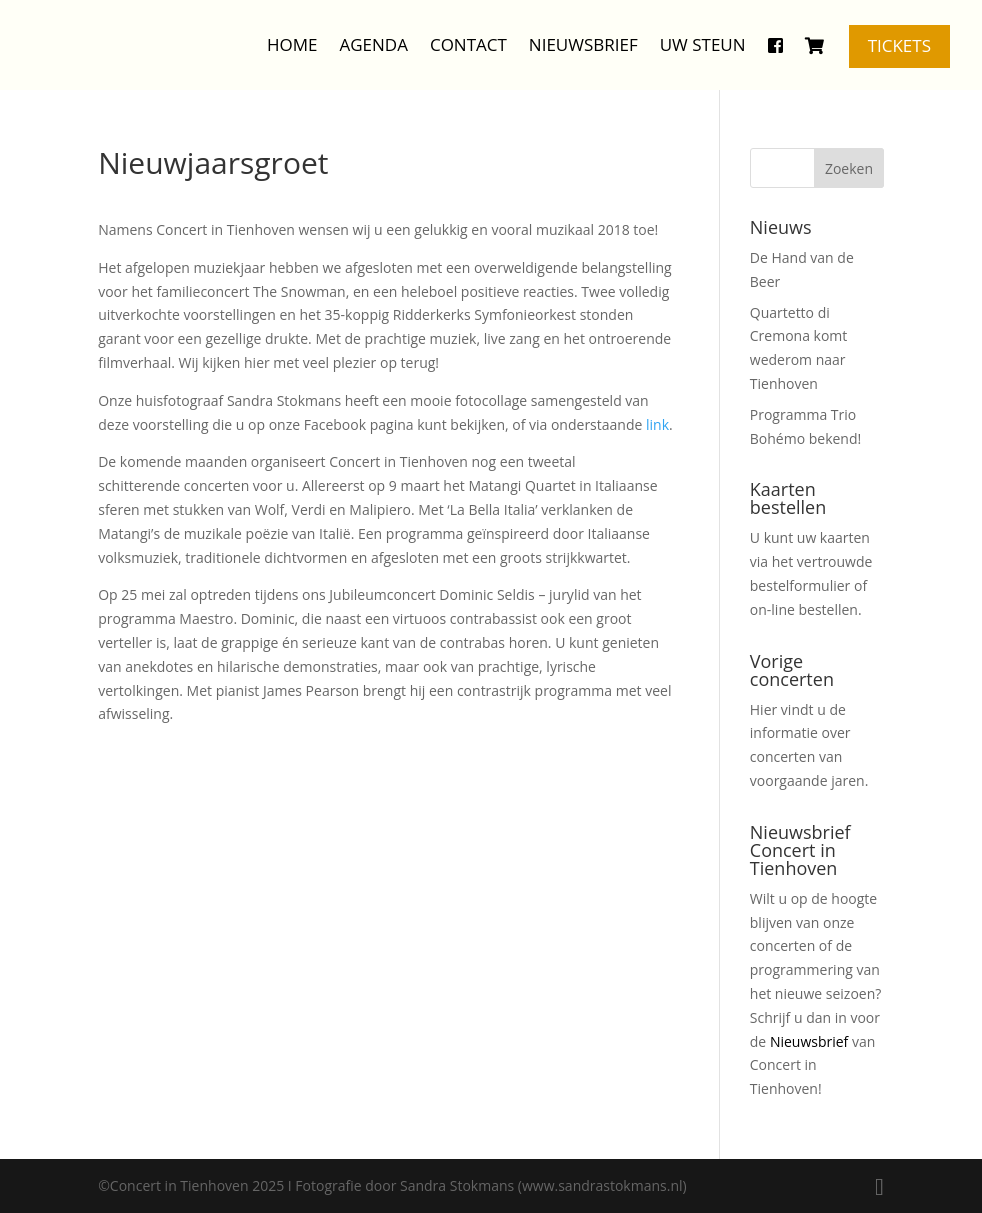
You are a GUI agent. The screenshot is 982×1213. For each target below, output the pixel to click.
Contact (468, 44)
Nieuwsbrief (583, 44)
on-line (772, 609)
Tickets (899, 45)
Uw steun (703, 44)
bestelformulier (800, 585)
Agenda (373, 44)
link (657, 424)
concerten (782, 756)
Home (292, 44)
